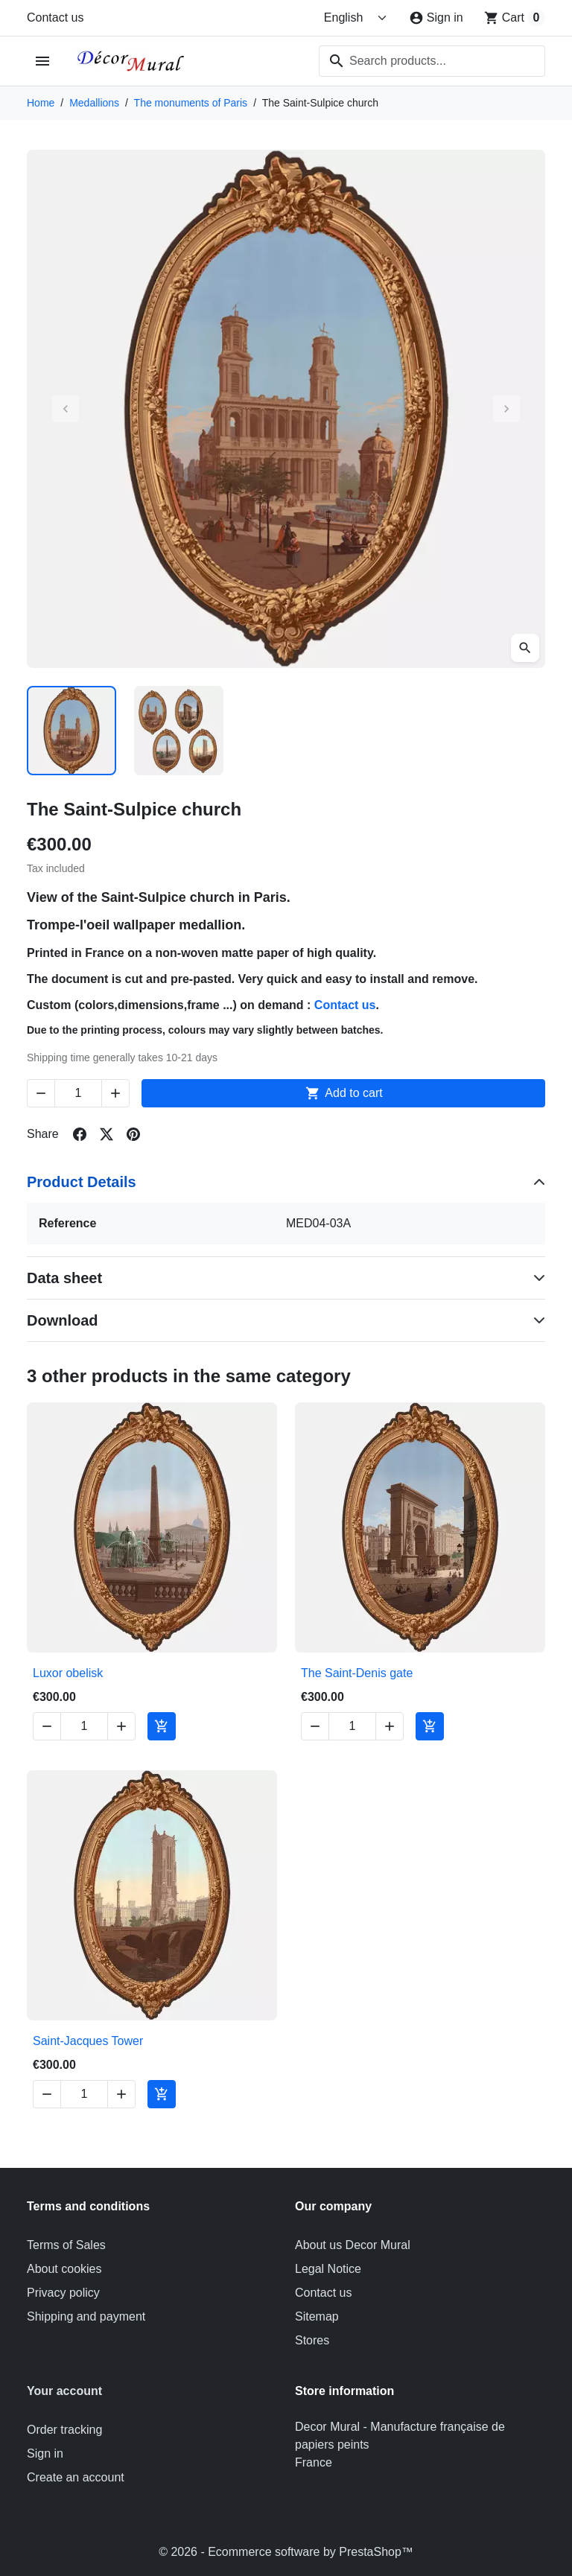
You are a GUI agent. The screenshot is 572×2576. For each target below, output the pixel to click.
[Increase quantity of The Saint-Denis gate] (389, 1726)
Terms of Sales (66, 2245)
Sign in (45, 2453)
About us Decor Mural (352, 2245)
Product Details (81, 1182)
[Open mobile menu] (43, 61)
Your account (64, 2391)
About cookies (64, 2268)
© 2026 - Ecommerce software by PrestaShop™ (286, 2551)
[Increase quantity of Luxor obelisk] (121, 1726)
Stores (312, 2340)
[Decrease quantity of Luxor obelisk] (47, 1726)
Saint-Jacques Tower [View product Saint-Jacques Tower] (88, 2041)
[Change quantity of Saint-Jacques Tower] (84, 2094)
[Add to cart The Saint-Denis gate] (430, 1726)
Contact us (55, 17)
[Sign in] (436, 18)
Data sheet (64, 1278)
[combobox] (432, 61)
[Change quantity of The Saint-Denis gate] (352, 1726)
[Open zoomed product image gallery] (525, 648)
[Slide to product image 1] (71, 730)
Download (62, 1320)
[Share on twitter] (106, 1134)
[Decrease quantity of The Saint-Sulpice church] (41, 1093)
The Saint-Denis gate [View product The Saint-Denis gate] (357, 1673)
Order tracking (64, 2429)
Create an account (75, 2477)
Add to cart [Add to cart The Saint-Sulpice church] (343, 1093)
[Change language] (356, 17)
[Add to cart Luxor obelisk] (161, 1726)
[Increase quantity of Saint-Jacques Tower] (121, 2094)
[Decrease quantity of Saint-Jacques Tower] (47, 2094)
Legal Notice (328, 2268)
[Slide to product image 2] (178, 730)
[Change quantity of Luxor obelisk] (84, 1726)
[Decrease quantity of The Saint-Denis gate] (315, 1726)
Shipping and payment (86, 2316)
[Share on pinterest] (133, 1134)
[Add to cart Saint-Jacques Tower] (161, 2094)
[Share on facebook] (80, 1134)
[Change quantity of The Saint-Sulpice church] (78, 1093)
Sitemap (317, 2316)
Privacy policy (63, 2292)
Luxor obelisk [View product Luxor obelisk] (68, 1673)
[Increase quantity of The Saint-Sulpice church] (115, 1093)
